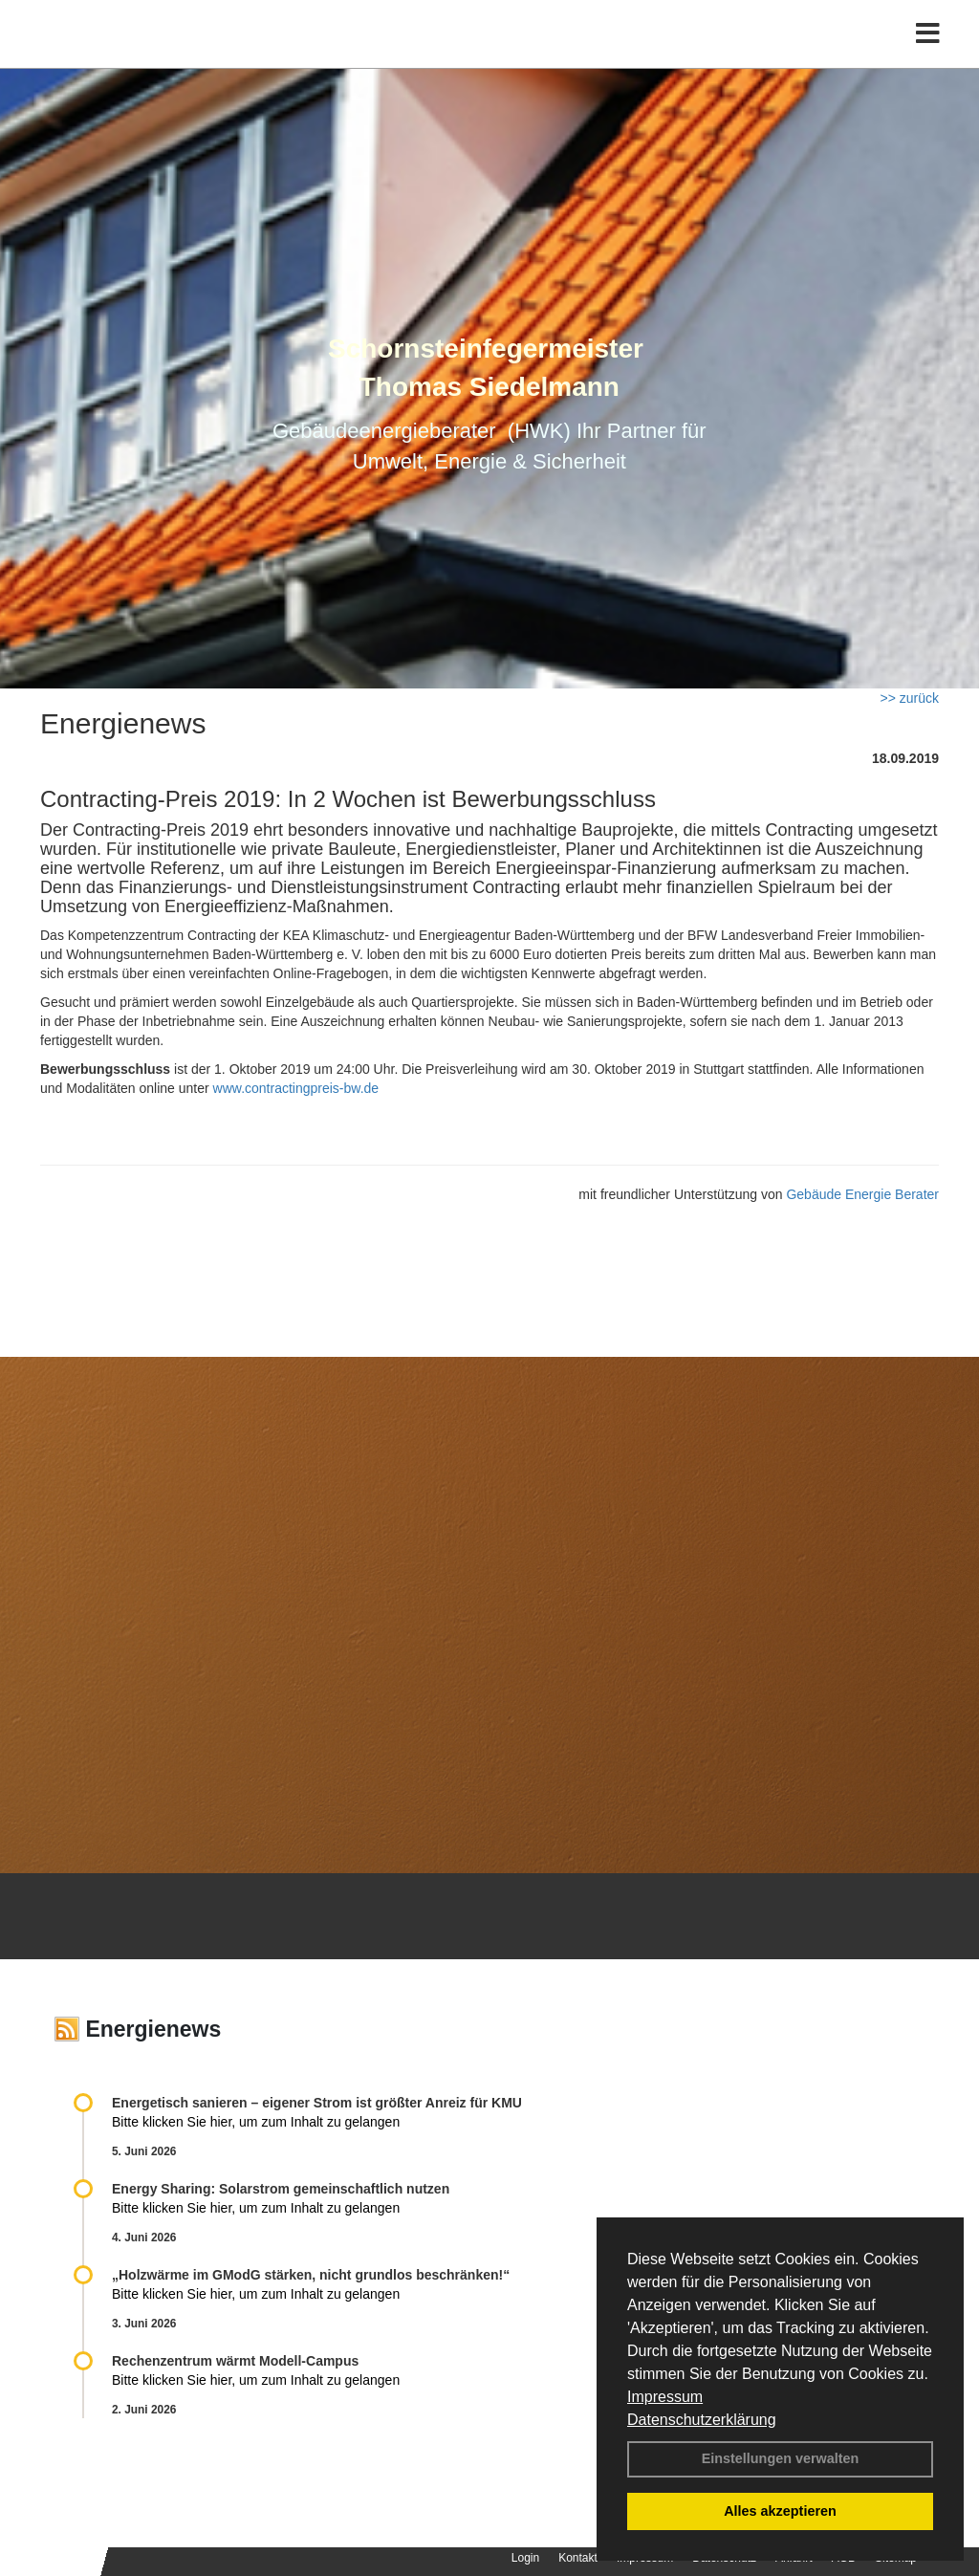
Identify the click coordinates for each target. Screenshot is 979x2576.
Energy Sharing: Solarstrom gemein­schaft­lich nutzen (280, 2188)
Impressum (665, 2397)
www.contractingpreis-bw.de (296, 1088)
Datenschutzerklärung (701, 2420)
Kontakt (578, 2558)
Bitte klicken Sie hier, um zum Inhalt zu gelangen (256, 2121)
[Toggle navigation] (927, 55)
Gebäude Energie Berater (862, 1194)
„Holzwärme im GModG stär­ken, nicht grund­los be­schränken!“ (311, 2274)
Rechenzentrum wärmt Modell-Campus (235, 2361)
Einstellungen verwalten (780, 2458)
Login (525, 2558)
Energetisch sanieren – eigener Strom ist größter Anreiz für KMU (317, 2102)
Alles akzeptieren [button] (780, 2511)
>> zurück (910, 698)
